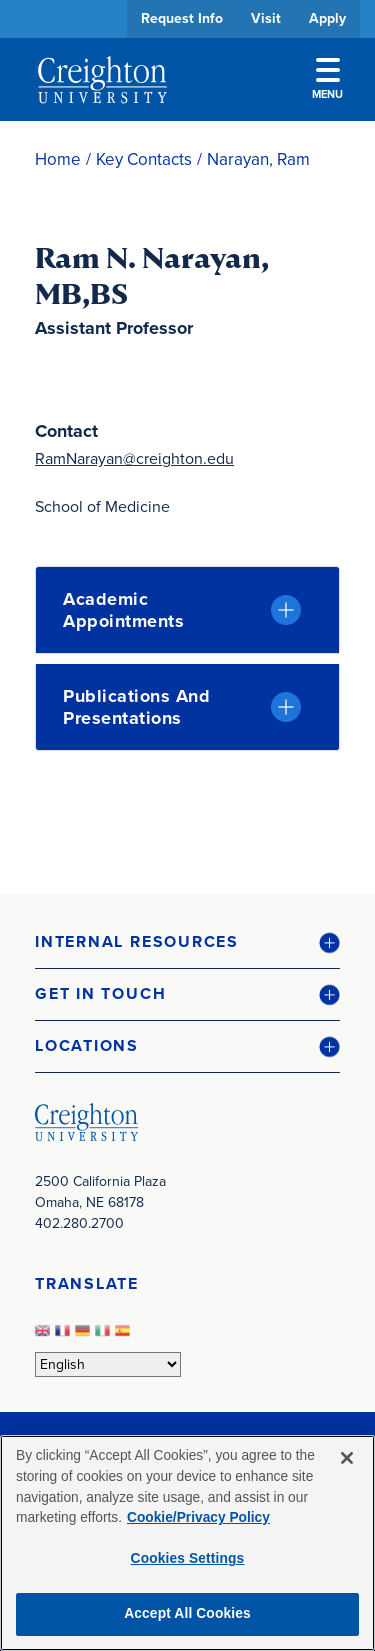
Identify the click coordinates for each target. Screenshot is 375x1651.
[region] (187, 1543)
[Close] (347, 1458)
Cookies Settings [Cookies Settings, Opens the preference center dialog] (188, 1558)
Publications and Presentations (136, 707)
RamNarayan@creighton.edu (134, 458)
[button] (187, 942)
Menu (327, 80)
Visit (266, 18)
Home (58, 159)
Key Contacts (144, 159)
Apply (327, 18)
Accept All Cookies (187, 1613)
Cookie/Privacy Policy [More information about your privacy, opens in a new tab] (198, 1517)
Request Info (182, 18)
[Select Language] (108, 1364)
